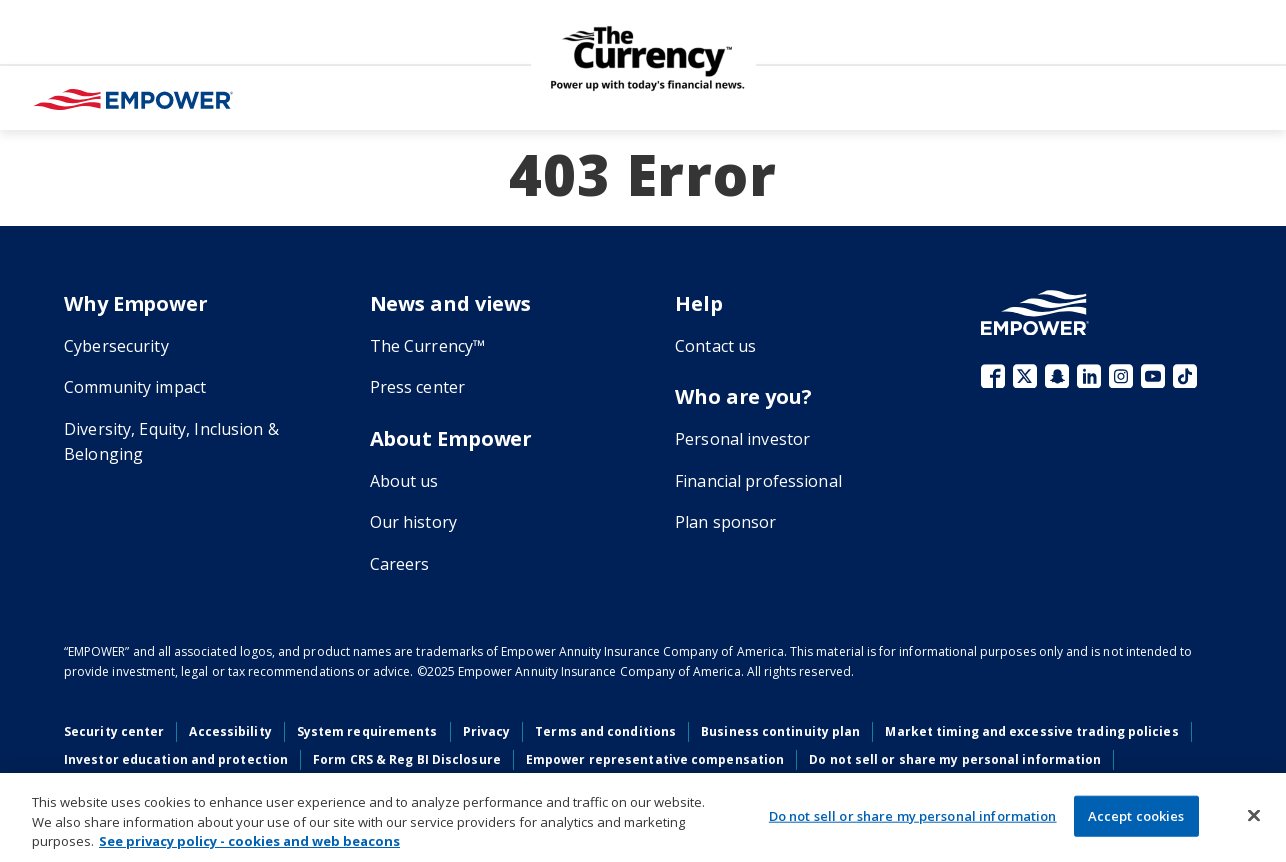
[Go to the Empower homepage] (1035, 312)
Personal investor (742, 439)
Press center (418, 387)
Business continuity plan (780, 731)
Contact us (715, 346)
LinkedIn (1089, 376)
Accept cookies (1136, 815)
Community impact (135, 387)
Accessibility (230, 731)
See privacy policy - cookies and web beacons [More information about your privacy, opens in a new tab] (249, 841)
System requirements (367, 731)
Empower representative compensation (655, 759)
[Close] (1254, 815)
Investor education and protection (176, 759)
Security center (114, 731)
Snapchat (1057, 376)
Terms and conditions (605, 731)
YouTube (1153, 376)
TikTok (1185, 376)
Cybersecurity (116, 346)
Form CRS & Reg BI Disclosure (407, 759)
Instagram (1121, 376)
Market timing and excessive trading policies (1031, 731)
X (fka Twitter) (1025, 376)
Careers (400, 564)
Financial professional (758, 481)
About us (404, 481)
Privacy (487, 731)
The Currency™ (428, 346)
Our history (413, 522)
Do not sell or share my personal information (955, 759)
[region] (643, 817)
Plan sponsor (726, 522)
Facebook (993, 376)
